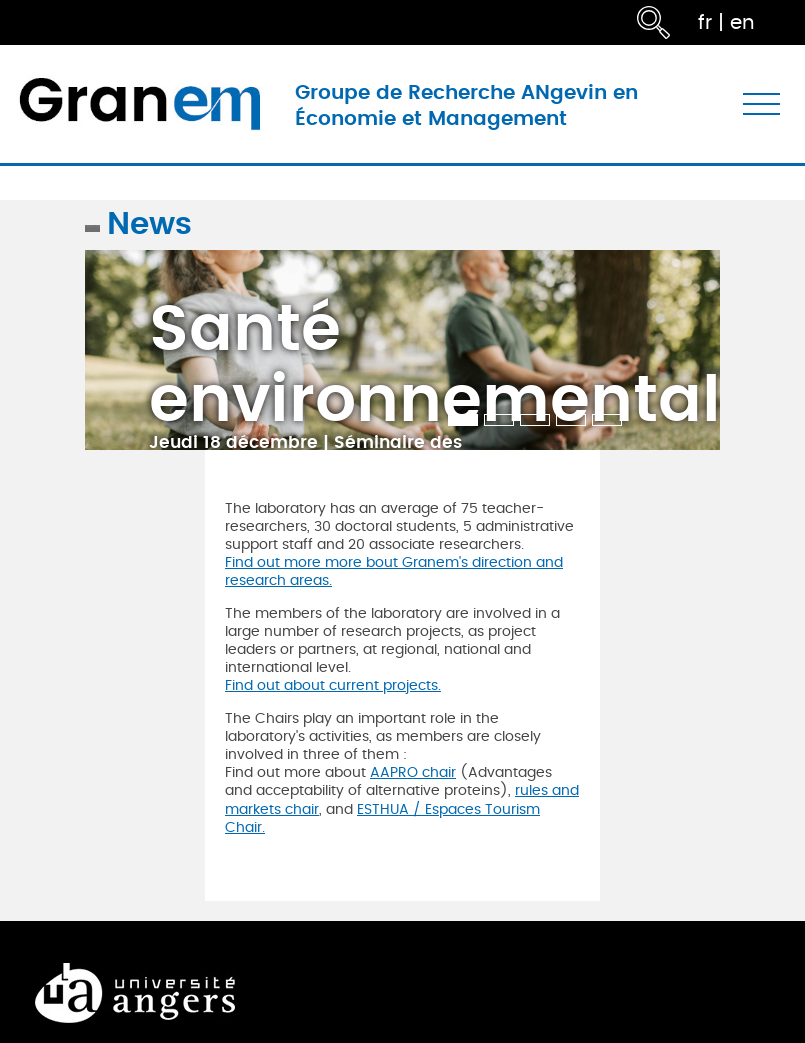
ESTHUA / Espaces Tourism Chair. (382, 818)
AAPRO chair (413, 772)
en (742, 22)
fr (705, 22)
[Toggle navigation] (761, 104)
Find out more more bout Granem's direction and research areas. (394, 571)
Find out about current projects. (333, 685)
